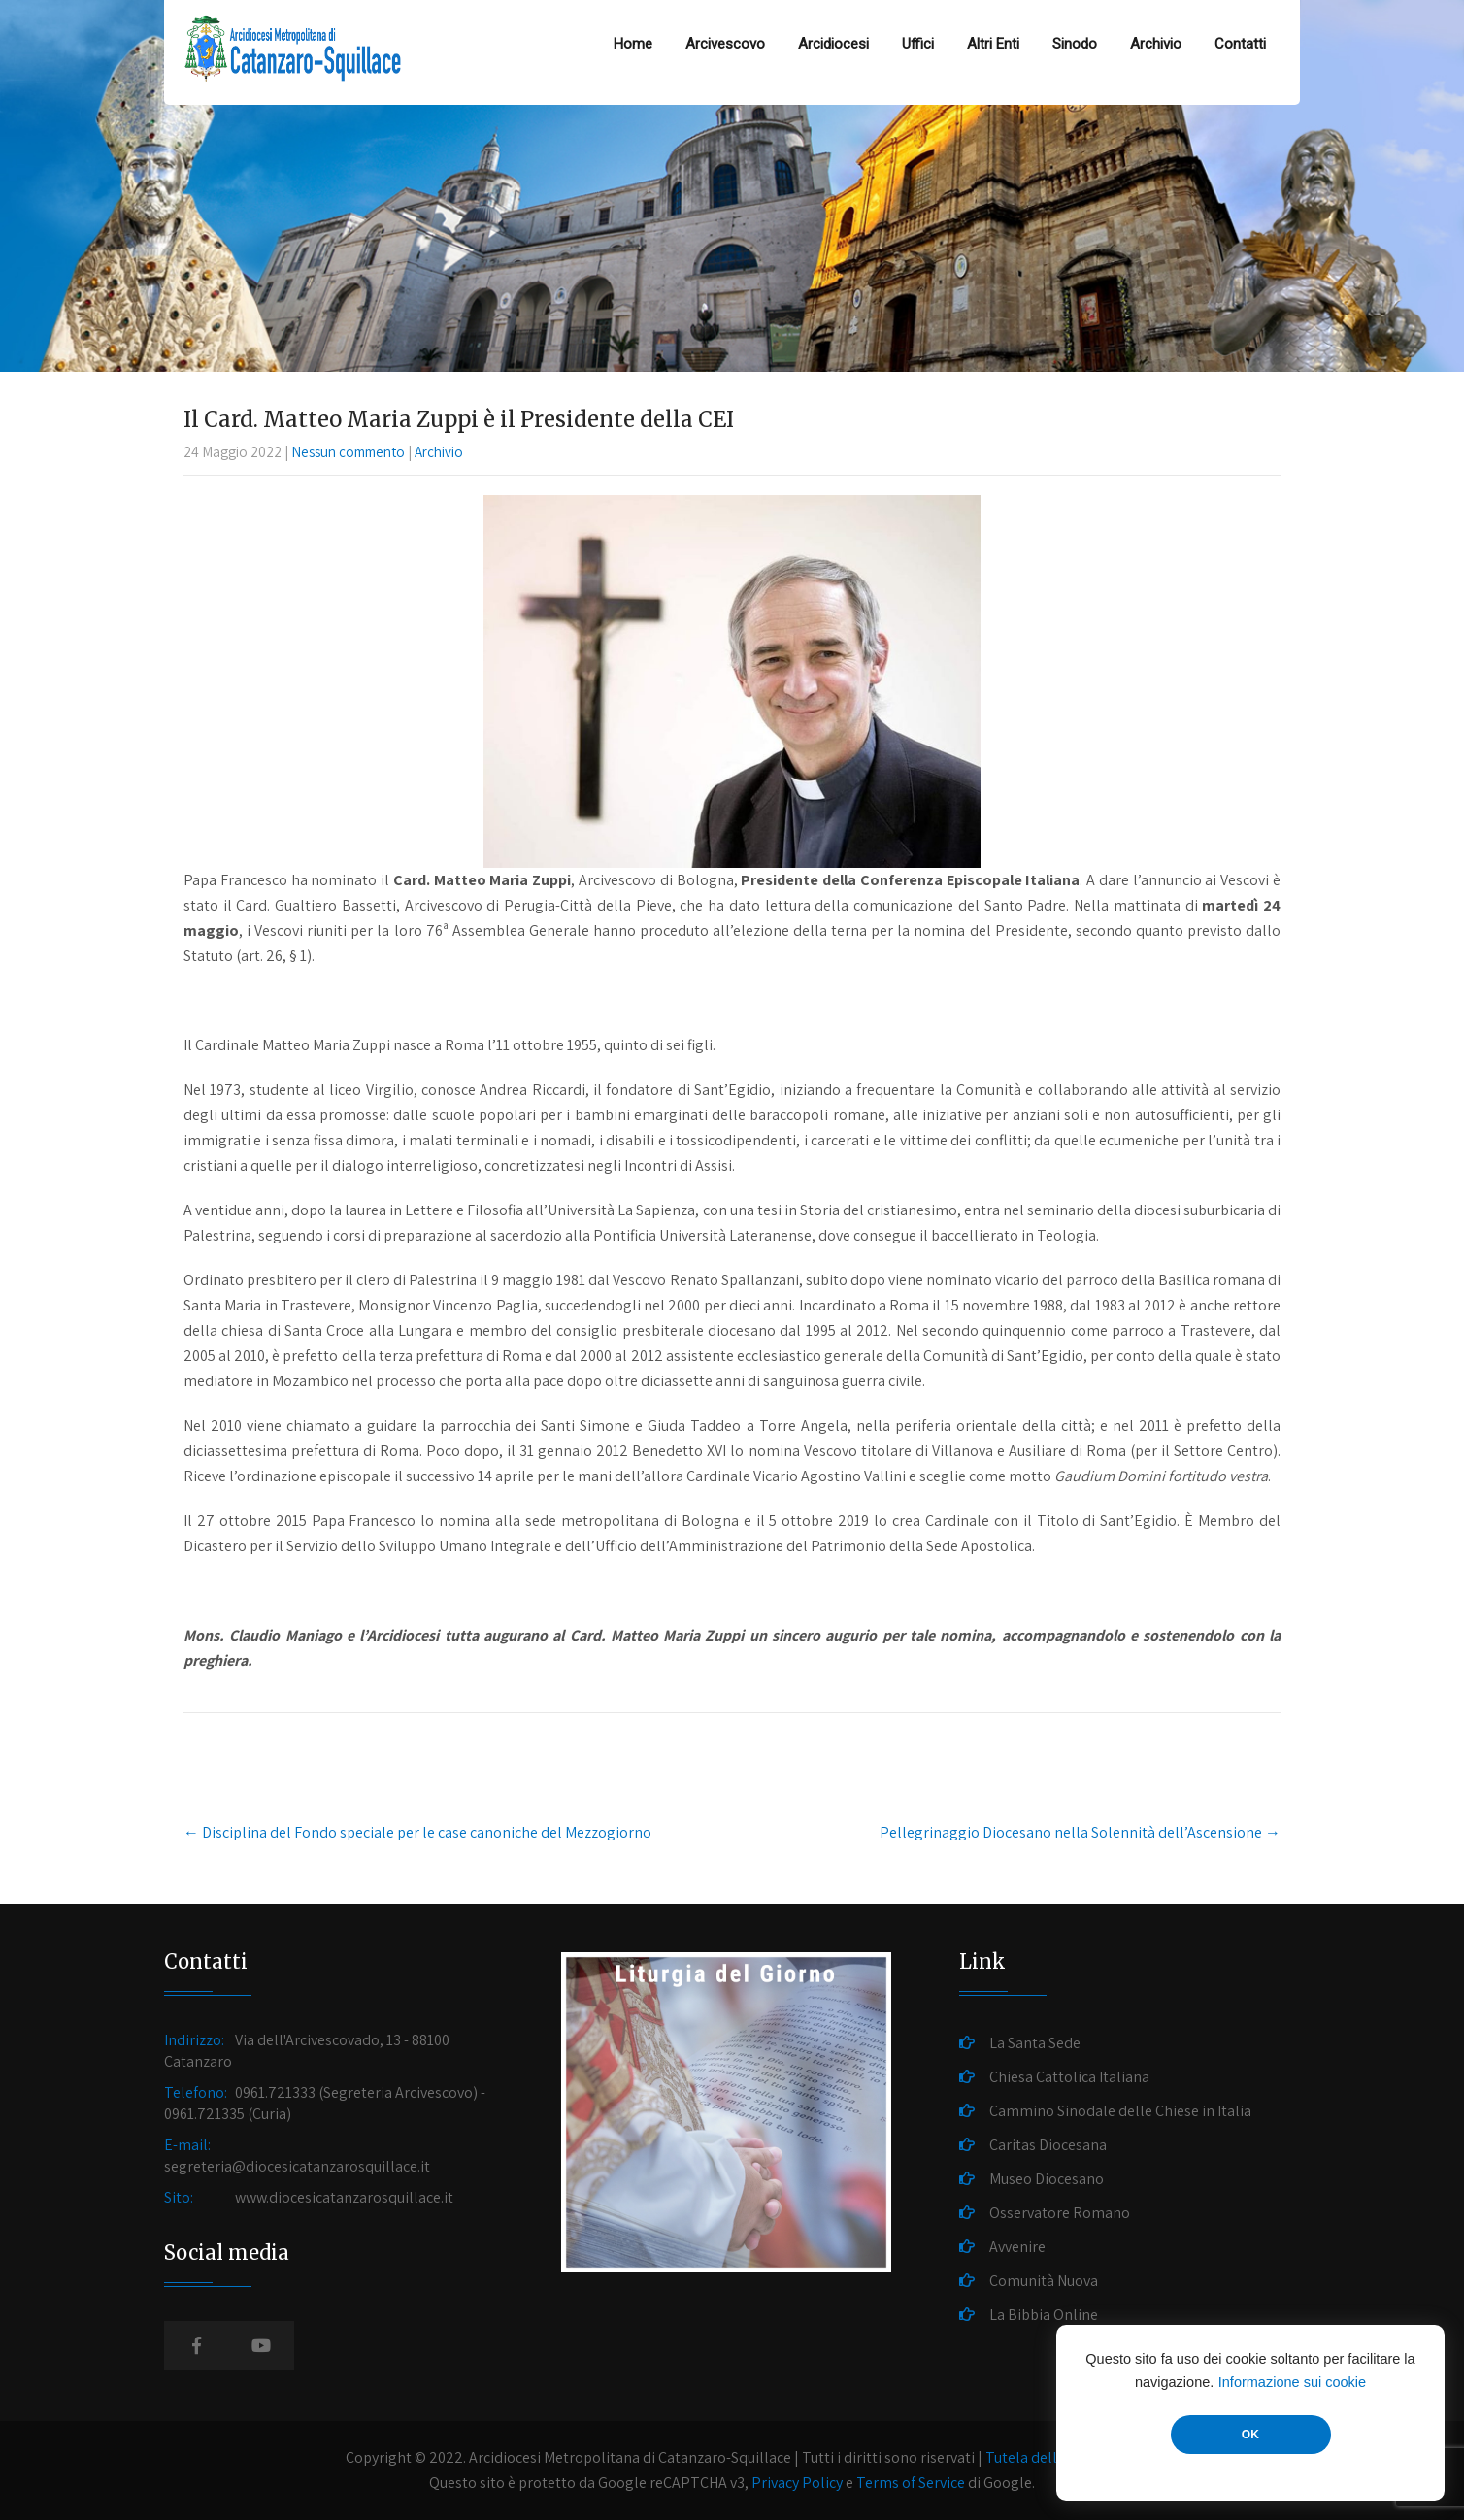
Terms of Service (910, 2482)
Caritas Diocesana (1048, 2145)
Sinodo (1074, 43)
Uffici (918, 43)
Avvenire (1017, 2247)
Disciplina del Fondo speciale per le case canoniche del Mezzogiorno (417, 1832)
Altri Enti (993, 43)
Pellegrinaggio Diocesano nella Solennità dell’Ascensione (1080, 1832)
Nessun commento (348, 452)
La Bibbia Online (1043, 2314)
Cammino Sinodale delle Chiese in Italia (1120, 2111)
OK (1250, 2434)
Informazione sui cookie (1292, 2382)
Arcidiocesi (833, 43)
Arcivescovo (725, 43)
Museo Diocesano (1046, 2179)
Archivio (1155, 43)
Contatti (1240, 43)
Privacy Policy (797, 2482)
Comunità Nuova (1043, 2281)
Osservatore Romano (1059, 2213)
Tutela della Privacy (1050, 2457)
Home (633, 43)
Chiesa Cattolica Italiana (1069, 2077)
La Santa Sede (1035, 2043)
